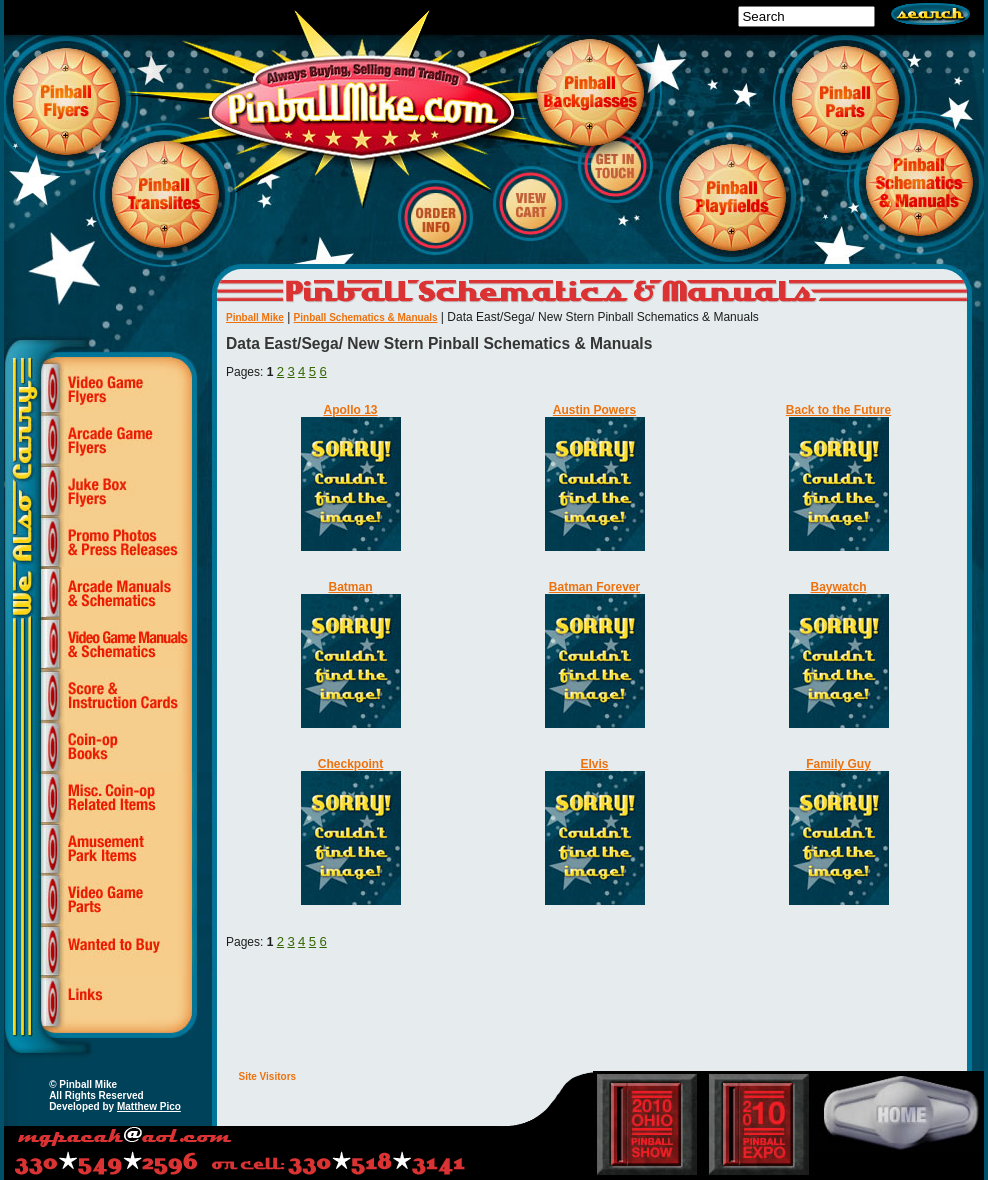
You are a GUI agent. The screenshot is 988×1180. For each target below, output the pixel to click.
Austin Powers (594, 410)
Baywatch (838, 587)
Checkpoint (350, 764)
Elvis (594, 764)
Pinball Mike (255, 317)
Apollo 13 (350, 410)
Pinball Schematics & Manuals (366, 317)
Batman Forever (594, 587)
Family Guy (838, 764)
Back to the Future (838, 410)
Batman (350, 587)
